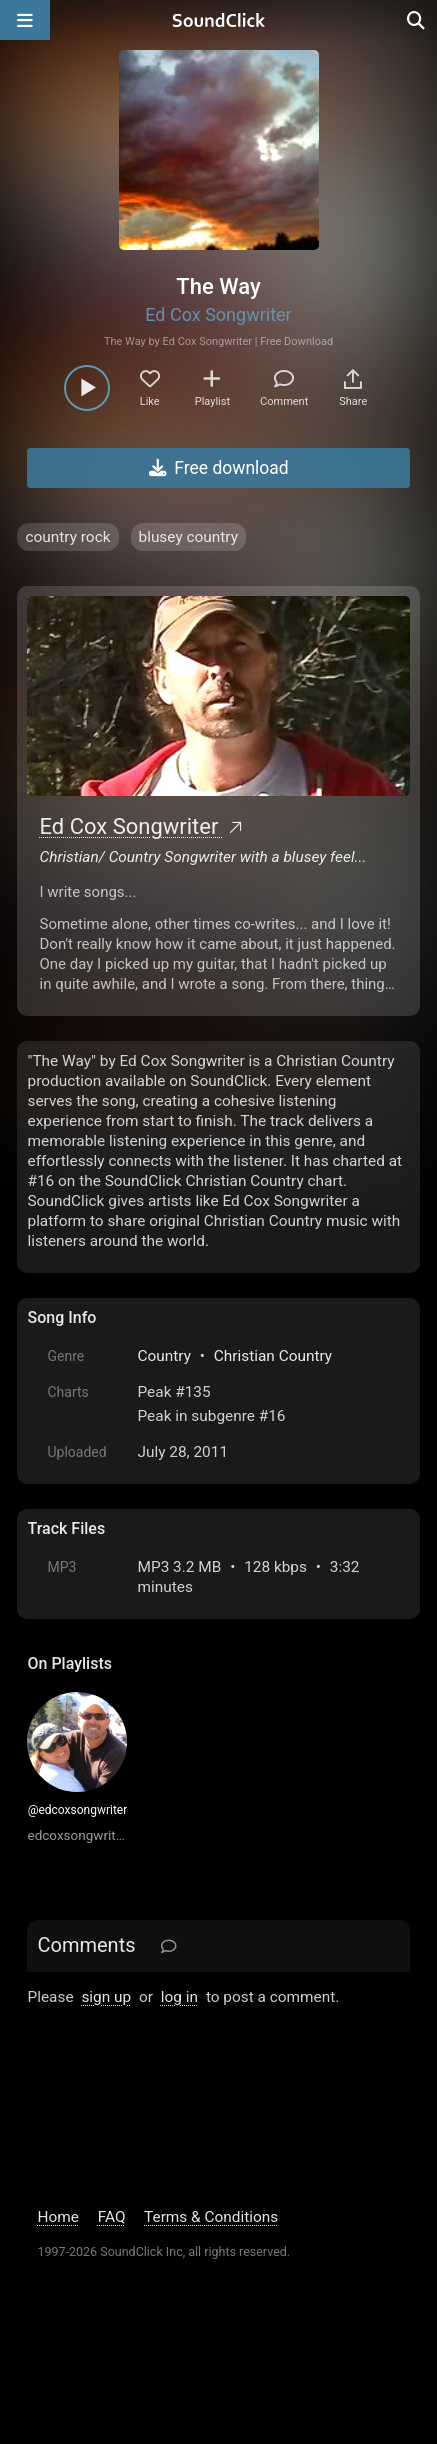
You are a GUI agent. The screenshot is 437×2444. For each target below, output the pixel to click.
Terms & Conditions (211, 2217)
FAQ (112, 2217)
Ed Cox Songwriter (218, 314)
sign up (106, 1997)
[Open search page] (417, 20)
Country (163, 1356)
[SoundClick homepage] (219, 20)
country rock (67, 537)
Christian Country (273, 1356)
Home (57, 2217)
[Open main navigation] (25, 20)
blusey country (188, 537)
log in (179, 1997)
